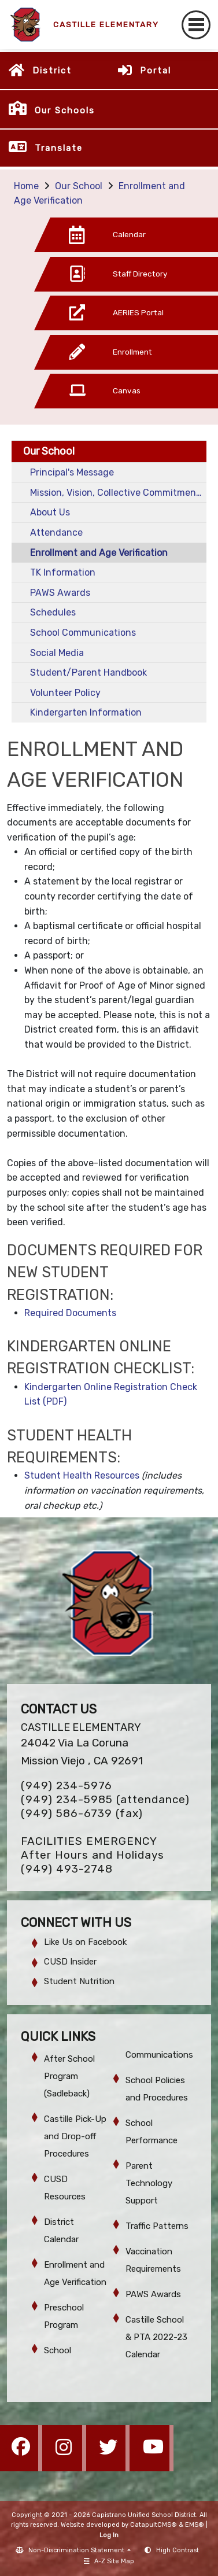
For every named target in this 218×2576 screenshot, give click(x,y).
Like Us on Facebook (85, 1942)
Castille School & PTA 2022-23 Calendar (156, 2337)
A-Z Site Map (109, 2561)
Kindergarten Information (86, 712)
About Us (50, 512)
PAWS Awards (60, 592)
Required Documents (70, 1312)
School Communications (83, 632)
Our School (78, 185)
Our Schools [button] (65, 110)
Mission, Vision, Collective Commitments (117, 492)
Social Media (57, 652)
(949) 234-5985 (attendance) (105, 1799)
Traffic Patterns (157, 2226)
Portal (155, 70)
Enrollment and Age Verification (99, 552)
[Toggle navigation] (196, 25)
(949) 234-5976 (66, 1785)
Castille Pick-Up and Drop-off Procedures (75, 2136)
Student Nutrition (79, 1981)
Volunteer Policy (65, 692)
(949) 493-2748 (67, 1868)
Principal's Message (72, 472)
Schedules (53, 612)
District (52, 70)
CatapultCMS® (153, 2525)
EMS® (194, 2525)
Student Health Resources (81, 1475)
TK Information (62, 572)
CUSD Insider (70, 1961)
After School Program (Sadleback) (69, 2076)
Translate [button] (59, 148)
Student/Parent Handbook (88, 672)
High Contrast (177, 2550)
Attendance (56, 532)
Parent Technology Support (148, 2183)
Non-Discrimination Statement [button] (77, 2550)
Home (26, 185)
